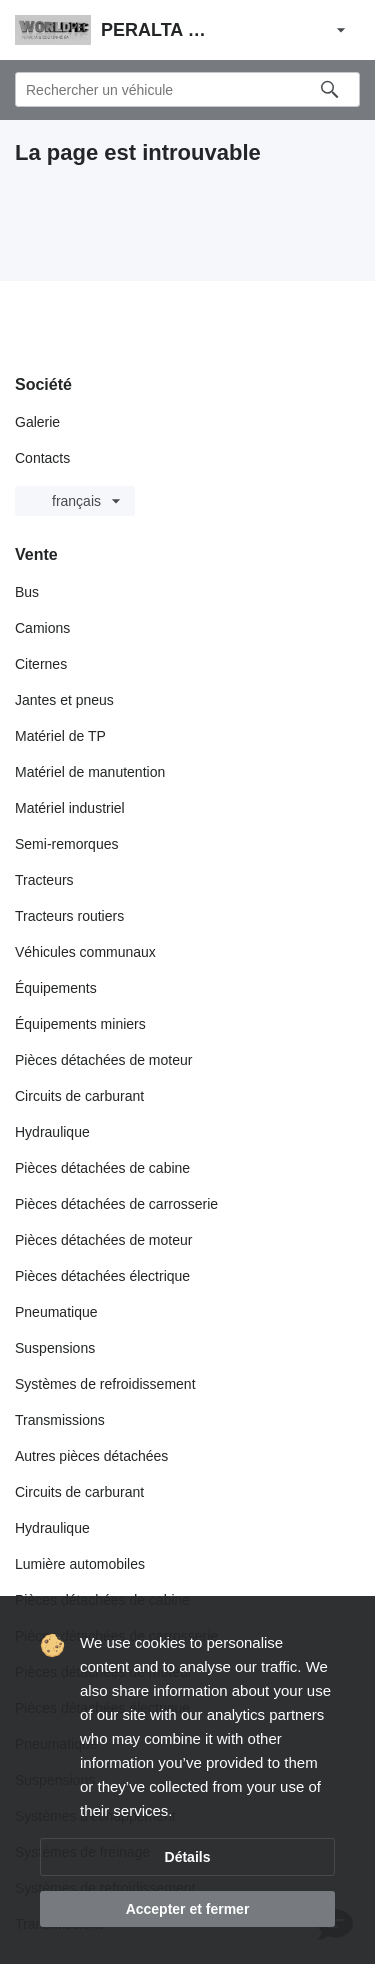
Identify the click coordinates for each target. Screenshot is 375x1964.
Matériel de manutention (90, 772)
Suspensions (55, 1348)
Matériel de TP (60, 736)
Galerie (37, 422)
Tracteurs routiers (69, 916)
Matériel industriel (70, 808)
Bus (27, 592)
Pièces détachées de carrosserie (116, 1204)
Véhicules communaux (85, 952)
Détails (188, 1857)
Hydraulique (52, 1132)
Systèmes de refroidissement (105, 1384)
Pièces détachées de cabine (102, 1168)
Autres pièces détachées (91, 1456)
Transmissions (60, 1420)
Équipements (56, 988)
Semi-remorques (66, 844)
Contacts (42, 458)
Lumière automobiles (80, 1564)
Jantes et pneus (64, 700)
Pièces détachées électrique (102, 1276)
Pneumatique (56, 1312)
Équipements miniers (80, 1024)
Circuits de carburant (79, 1096)
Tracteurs (44, 880)
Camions (42, 628)
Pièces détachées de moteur (103, 1060)
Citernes (41, 664)
